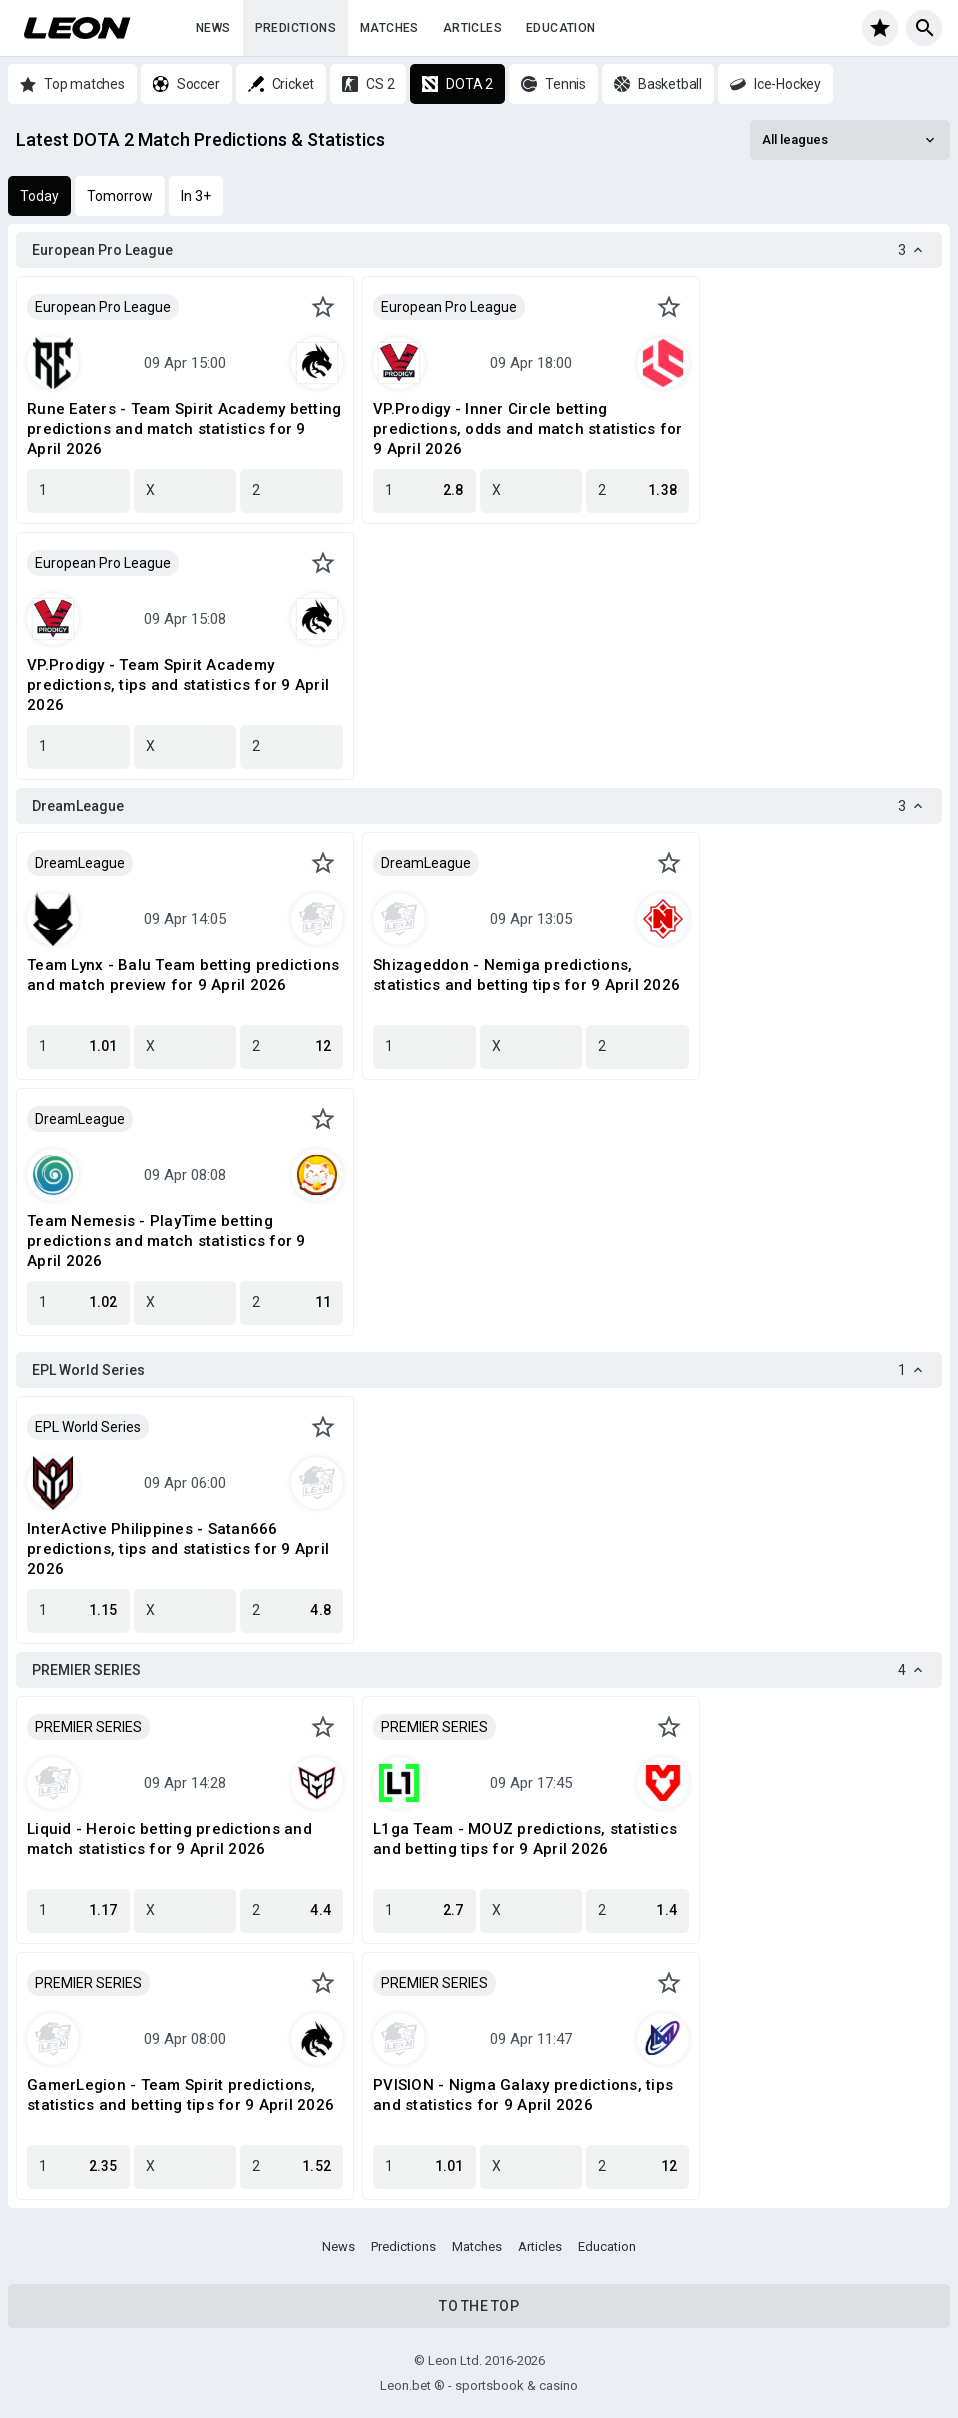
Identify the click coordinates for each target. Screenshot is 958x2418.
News (213, 28)
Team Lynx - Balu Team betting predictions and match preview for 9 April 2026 (183, 975)
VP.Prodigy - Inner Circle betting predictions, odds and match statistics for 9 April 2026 (528, 429)
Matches (389, 28)
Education (561, 28)
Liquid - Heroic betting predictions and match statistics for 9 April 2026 (169, 1839)
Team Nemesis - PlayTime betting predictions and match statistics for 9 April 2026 (166, 1241)
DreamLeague (80, 863)
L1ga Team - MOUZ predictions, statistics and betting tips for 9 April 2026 (525, 1839)
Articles (472, 28)
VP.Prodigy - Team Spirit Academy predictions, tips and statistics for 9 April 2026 (178, 685)
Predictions (295, 28)
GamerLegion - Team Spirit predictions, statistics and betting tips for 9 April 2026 (180, 2095)
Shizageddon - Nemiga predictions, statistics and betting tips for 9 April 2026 (526, 975)
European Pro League (103, 307)
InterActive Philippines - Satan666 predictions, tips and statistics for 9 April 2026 (178, 1549)
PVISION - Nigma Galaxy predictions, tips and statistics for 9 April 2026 (523, 2095)
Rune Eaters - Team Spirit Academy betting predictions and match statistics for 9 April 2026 (184, 429)
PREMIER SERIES (88, 1727)
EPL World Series (88, 1427)
